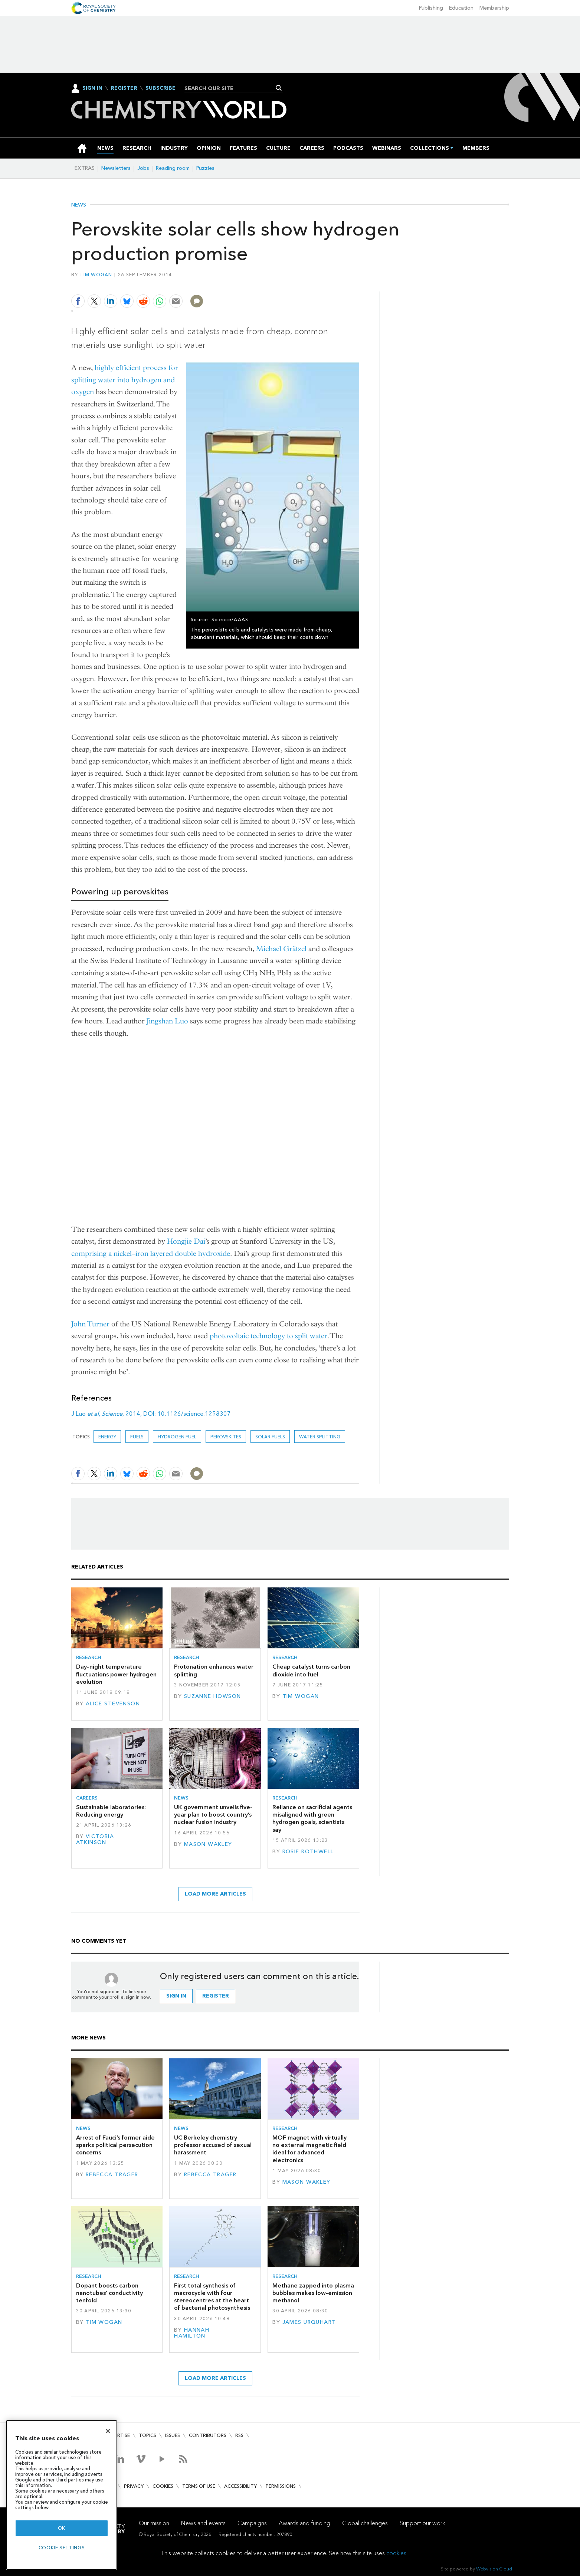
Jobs (143, 168)
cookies (396, 2553)
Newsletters (116, 168)
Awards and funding (304, 2523)
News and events (203, 2523)
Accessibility (240, 2486)
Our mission (154, 2523)
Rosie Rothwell (308, 1851)
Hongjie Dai (186, 1241)
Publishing (431, 8)
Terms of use (198, 2486)
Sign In (92, 88)
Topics (147, 2435)
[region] (61, 2495)
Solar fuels (270, 1436)
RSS (239, 2435)
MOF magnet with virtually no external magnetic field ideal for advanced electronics (309, 2149)
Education (461, 8)
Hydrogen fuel (177, 1436)
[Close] (108, 2431)
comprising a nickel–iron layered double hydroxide (150, 1253)
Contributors (207, 2435)
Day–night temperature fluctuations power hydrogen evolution (116, 1674)
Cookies (163, 2486)
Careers (87, 1798)
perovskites (225, 1436)
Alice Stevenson (113, 1704)
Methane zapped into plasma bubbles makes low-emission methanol (313, 2293)
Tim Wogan (95, 274)
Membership (494, 8)
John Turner (90, 1324)
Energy (107, 1436)
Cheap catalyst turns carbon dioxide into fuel (311, 1670)
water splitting (319, 1436)
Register (124, 88)
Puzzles (205, 168)
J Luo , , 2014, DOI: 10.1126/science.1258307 (151, 1413)
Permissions (281, 2486)
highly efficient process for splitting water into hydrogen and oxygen (124, 379)
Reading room (173, 168)
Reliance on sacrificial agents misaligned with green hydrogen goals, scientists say (312, 1818)
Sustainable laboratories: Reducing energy (111, 1811)
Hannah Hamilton (191, 2333)
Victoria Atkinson (95, 1839)
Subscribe (160, 88)
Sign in (176, 1996)
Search (279, 88)
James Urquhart (309, 2322)
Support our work (422, 2523)
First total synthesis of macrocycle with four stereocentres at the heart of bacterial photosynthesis (212, 2297)
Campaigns (252, 2523)
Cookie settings (62, 2547)
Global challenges (365, 2523)
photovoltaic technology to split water (268, 1336)
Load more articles (215, 1894)
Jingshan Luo (167, 1021)
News (78, 205)
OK (61, 2528)
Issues (172, 2435)
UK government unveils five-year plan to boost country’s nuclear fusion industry (213, 1815)
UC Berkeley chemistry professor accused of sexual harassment (213, 2145)
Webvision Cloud (494, 2569)
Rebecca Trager (112, 2174)
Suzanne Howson (212, 1696)
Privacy (134, 2486)
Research (88, 1657)
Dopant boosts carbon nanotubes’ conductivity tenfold (109, 2293)
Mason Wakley (208, 1844)
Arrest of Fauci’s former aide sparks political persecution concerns (115, 2145)
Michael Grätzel (281, 948)
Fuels (137, 1436)
